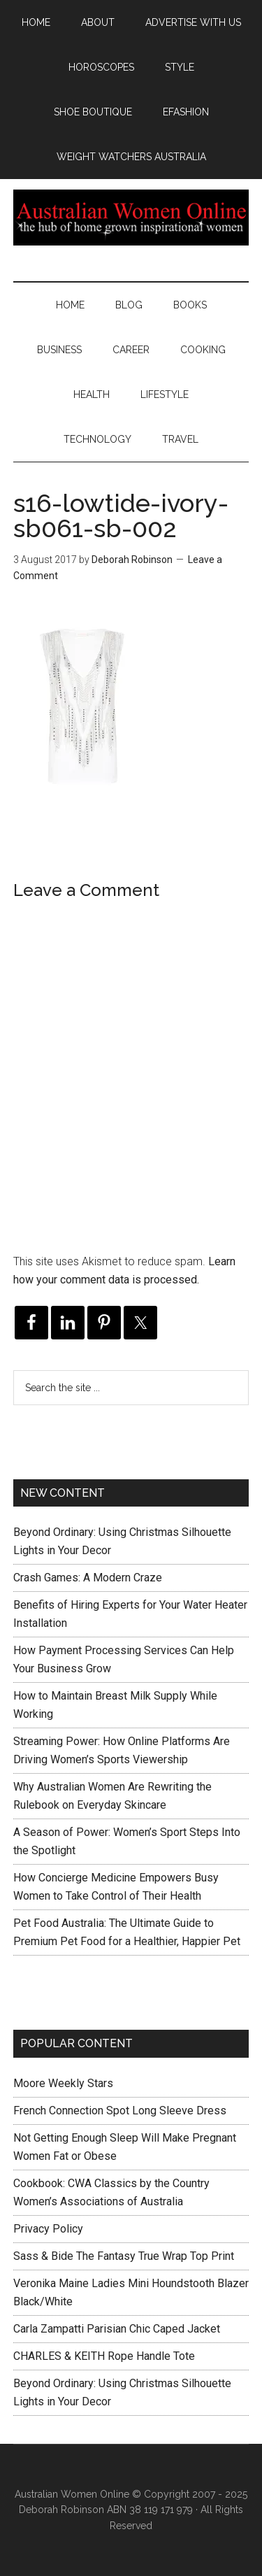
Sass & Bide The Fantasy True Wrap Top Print (123, 2256)
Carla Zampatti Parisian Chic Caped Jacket (116, 2328)
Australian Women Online (131, 217)
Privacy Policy (48, 2228)
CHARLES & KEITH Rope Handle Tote (104, 2356)
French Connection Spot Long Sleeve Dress (119, 2110)
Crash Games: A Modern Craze (87, 1577)
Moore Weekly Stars (63, 2083)
